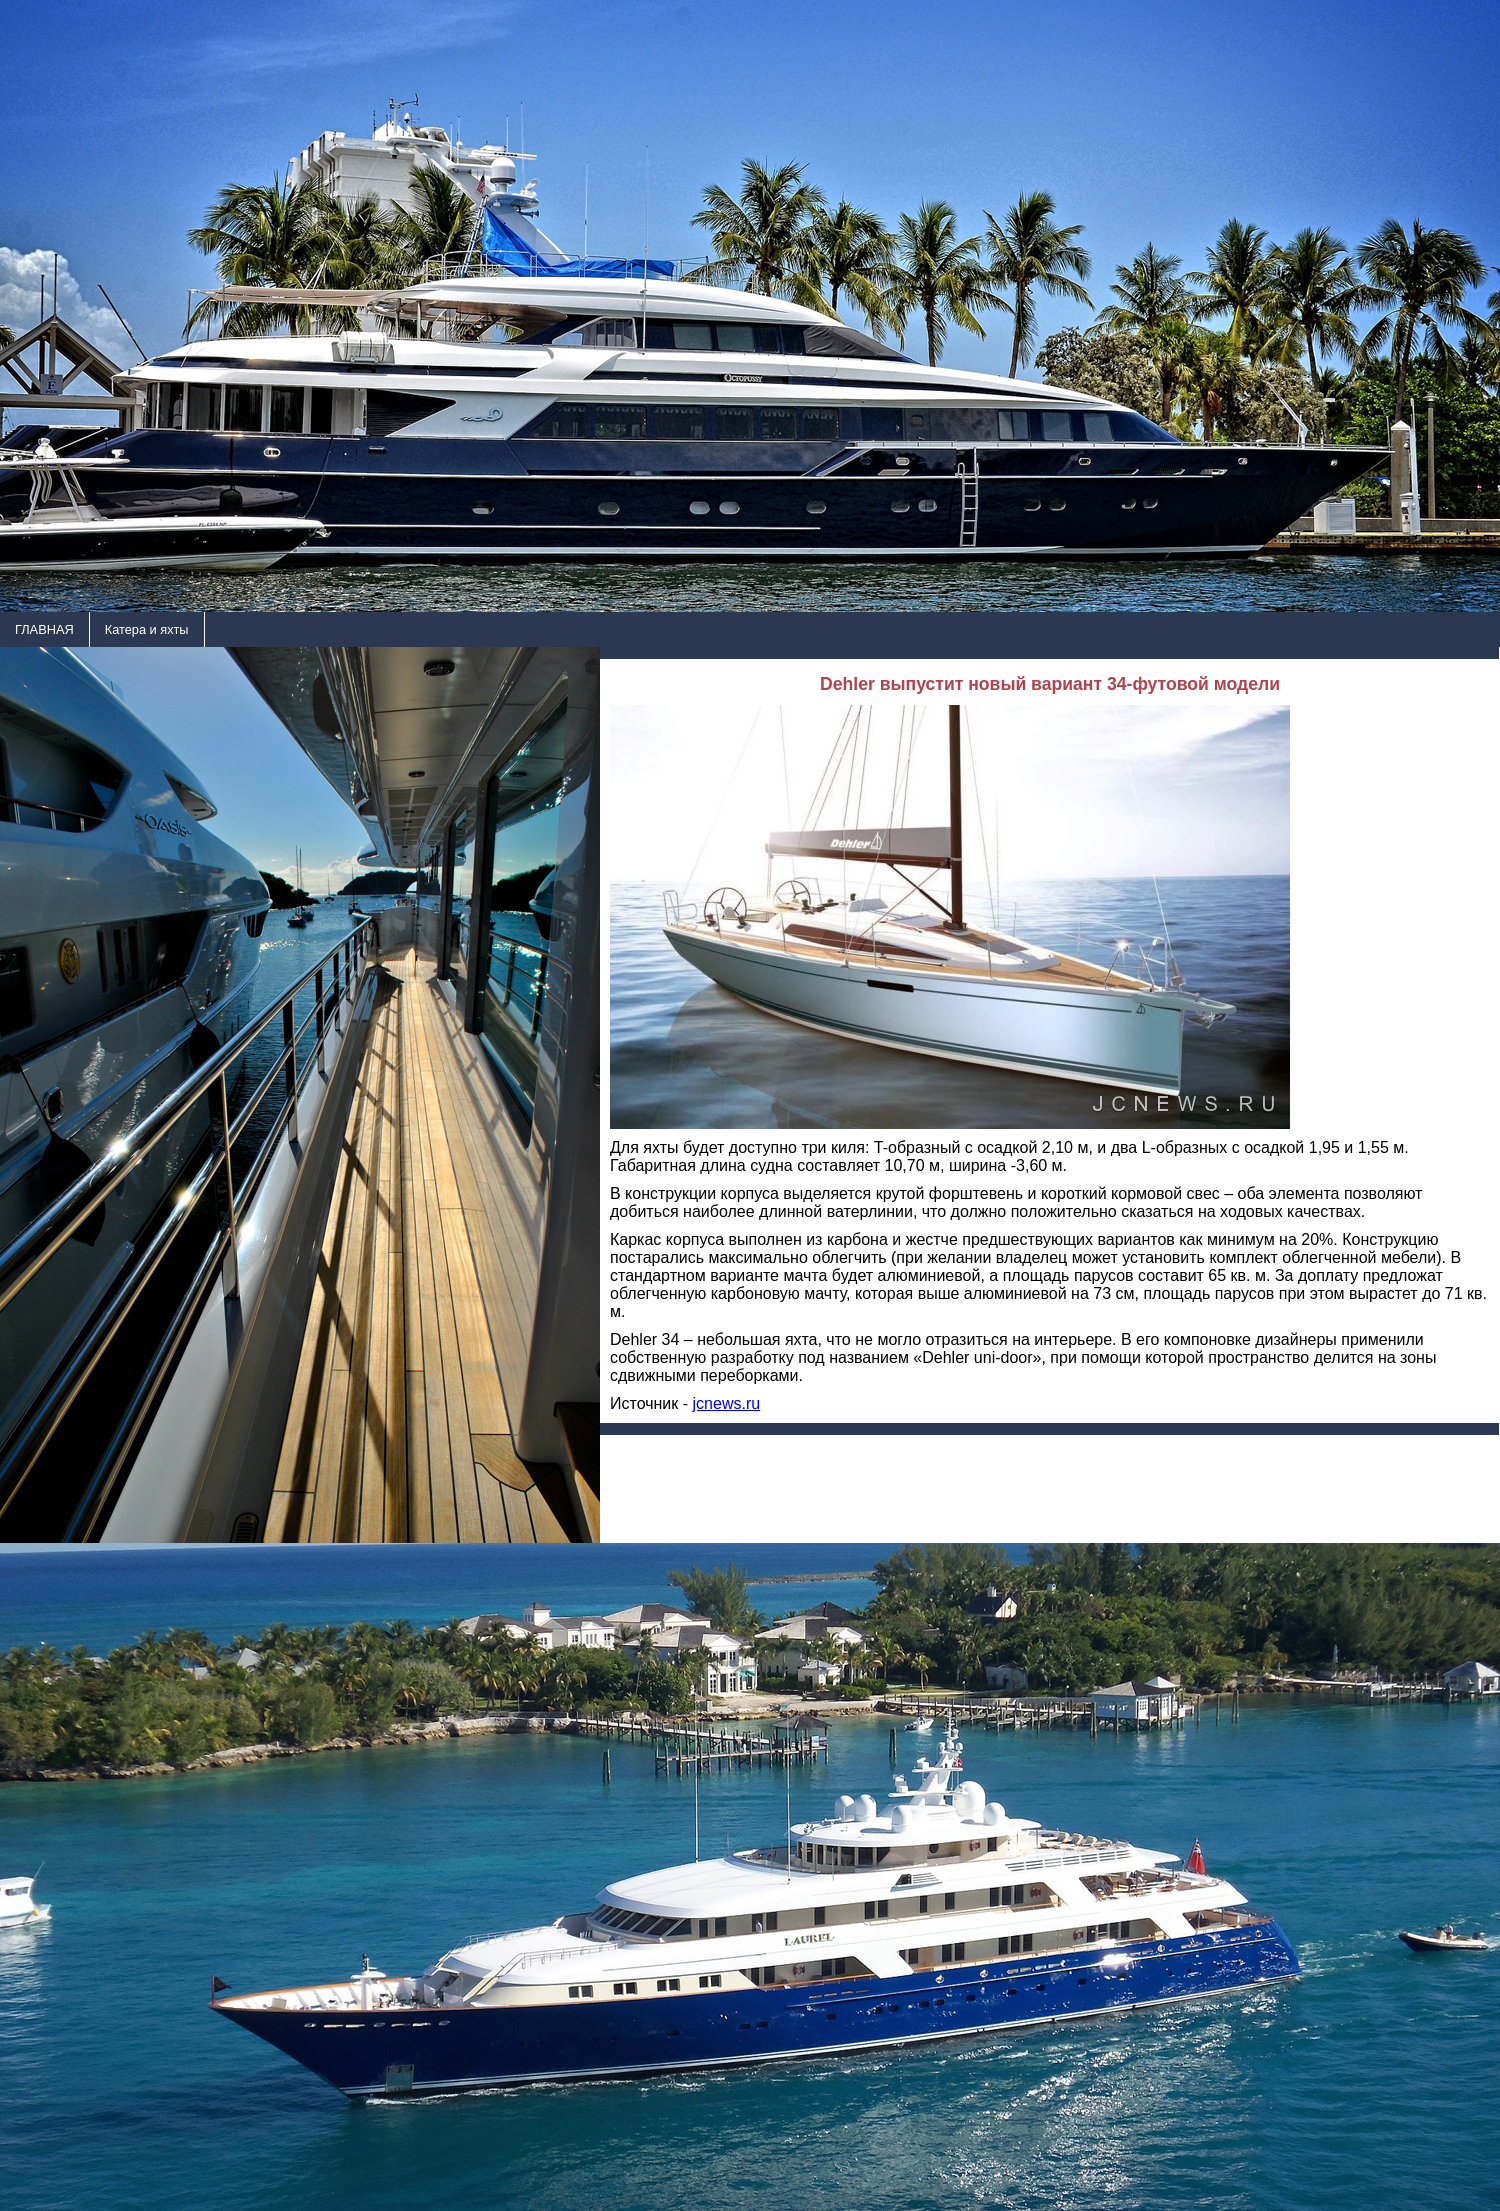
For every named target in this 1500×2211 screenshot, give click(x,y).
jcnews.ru (727, 1403)
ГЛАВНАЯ (44, 629)
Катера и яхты (147, 629)
